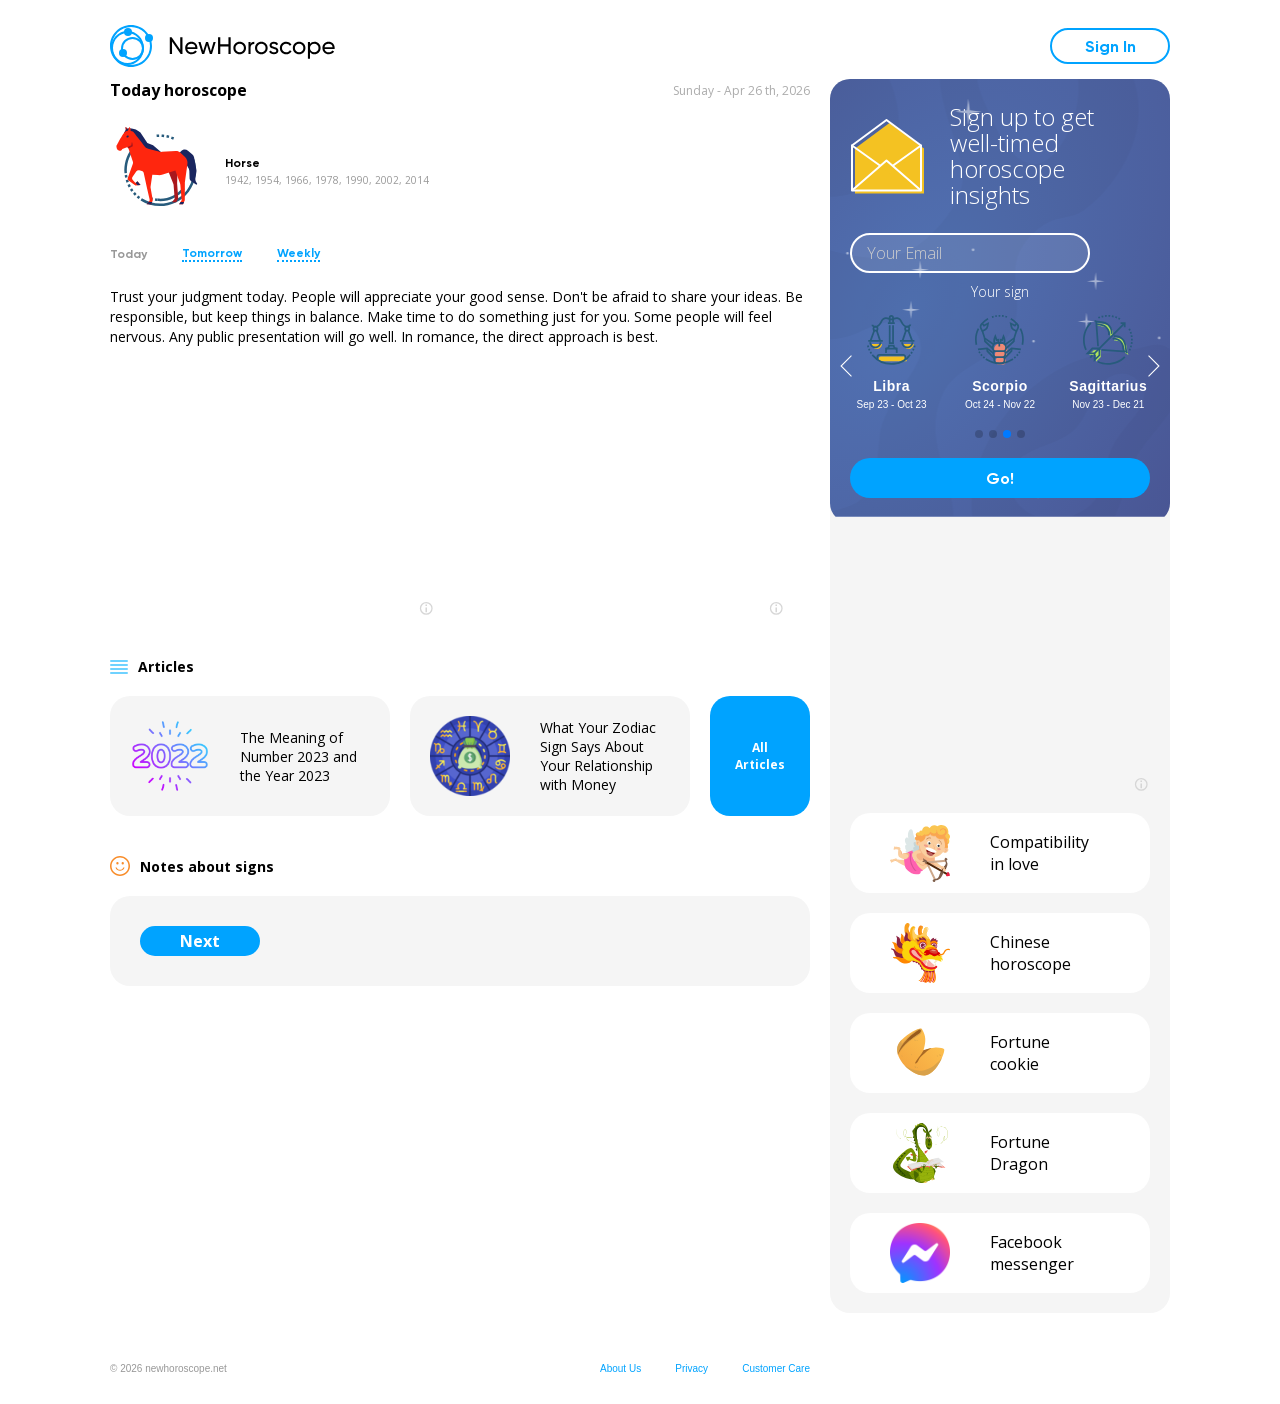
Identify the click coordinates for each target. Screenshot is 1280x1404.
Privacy (691, 1368)
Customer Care (776, 1368)
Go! (1000, 478)
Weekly (298, 253)
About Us (620, 1368)
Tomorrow (212, 253)
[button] (846, 366)
